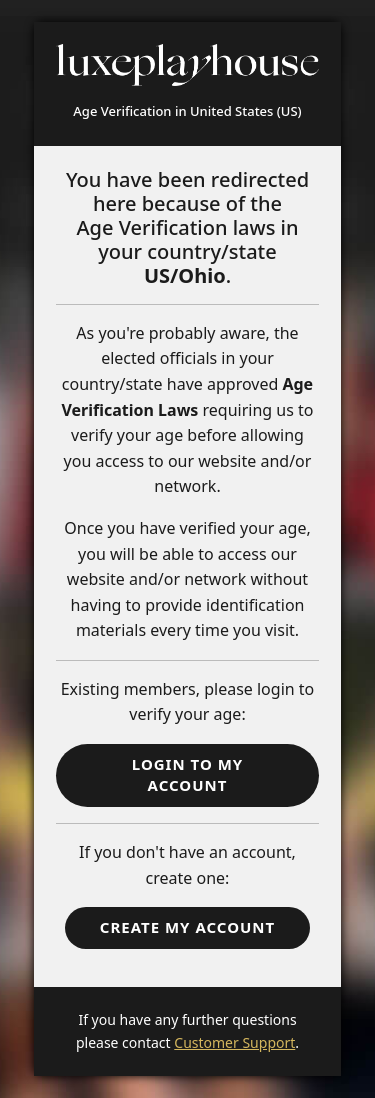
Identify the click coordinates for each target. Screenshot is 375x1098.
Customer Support (234, 1042)
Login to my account (187, 774)
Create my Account (187, 927)
